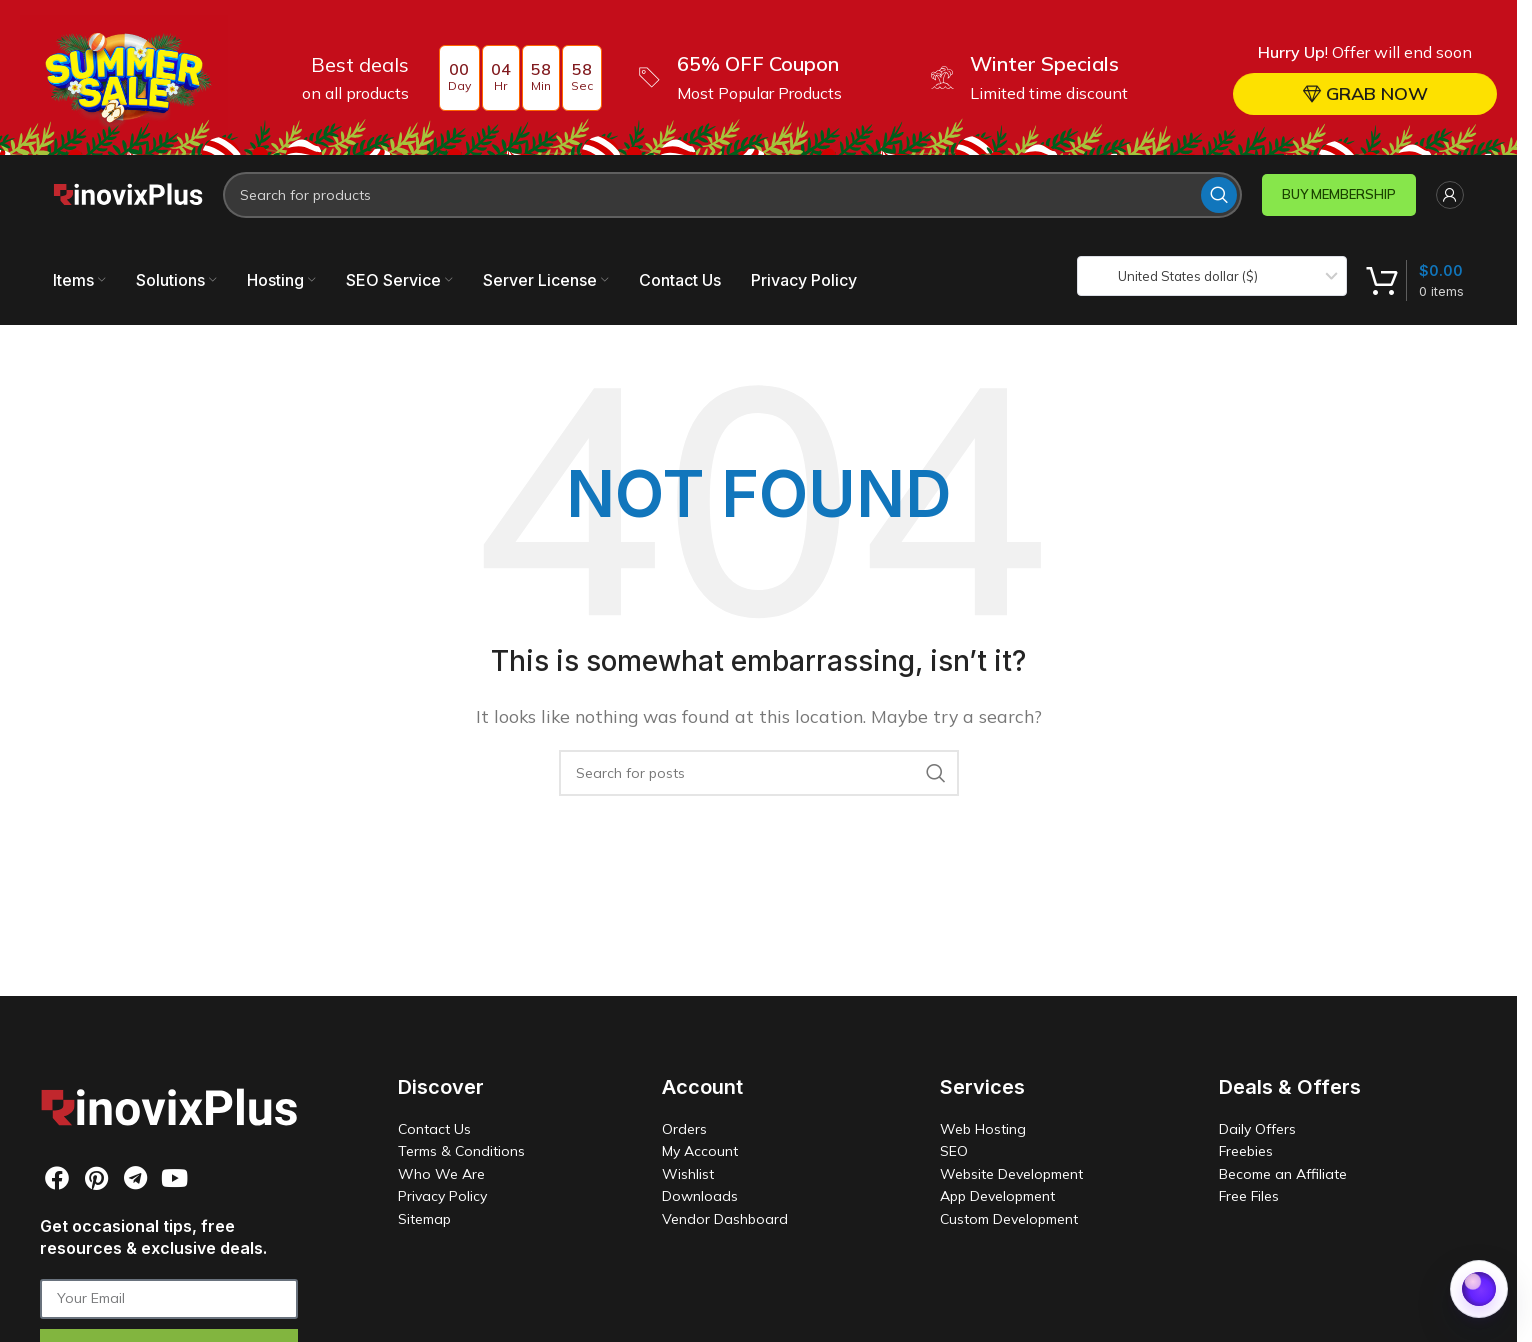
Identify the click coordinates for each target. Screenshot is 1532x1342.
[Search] (732, 195)
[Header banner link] (758, 77)
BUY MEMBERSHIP (1339, 194)
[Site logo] (128, 193)
